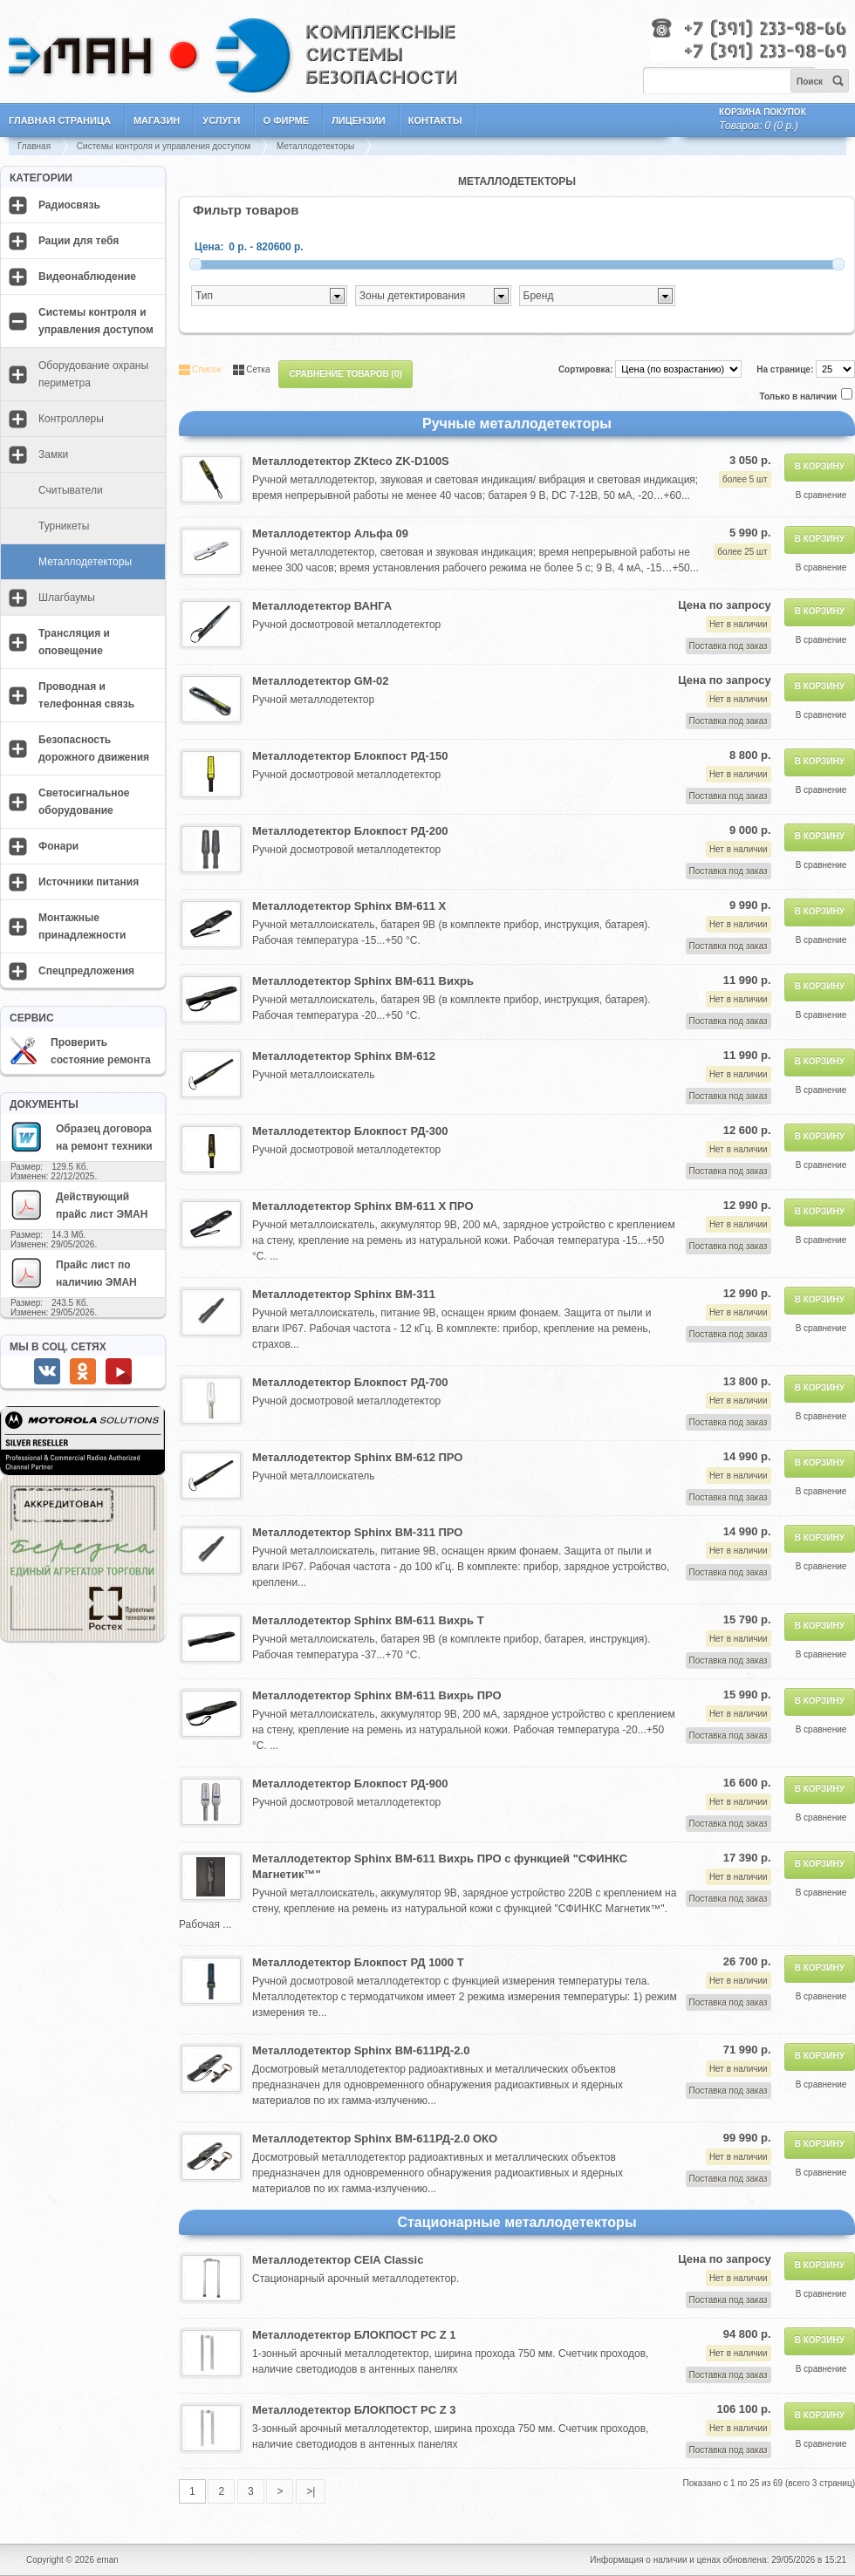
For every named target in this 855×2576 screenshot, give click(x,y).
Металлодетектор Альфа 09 (330, 533)
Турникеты (63, 526)
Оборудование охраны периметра (93, 374)
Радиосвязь (69, 205)
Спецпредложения (86, 971)
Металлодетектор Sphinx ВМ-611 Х (349, 905)
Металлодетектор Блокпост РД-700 (350, 1382)
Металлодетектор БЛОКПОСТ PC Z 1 (353, 2334)
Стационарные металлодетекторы (516, 2222)
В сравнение (821, 495)
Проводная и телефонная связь (86, 695)
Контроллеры (71, 419)
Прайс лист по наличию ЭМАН (73, 1272)
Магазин (156, 120)
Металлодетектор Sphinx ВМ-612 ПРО (357, 1457)
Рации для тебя (78, 241)
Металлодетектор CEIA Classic (337, 2259)
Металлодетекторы (315, 146)
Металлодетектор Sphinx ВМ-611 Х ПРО (363, 1206)
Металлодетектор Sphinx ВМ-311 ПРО (357, 1532)
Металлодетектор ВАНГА (322, 605)
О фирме (286, 120)
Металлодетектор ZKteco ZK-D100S (350, 461)
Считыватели (70, 490)
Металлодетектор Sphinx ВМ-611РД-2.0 (360, 2050)
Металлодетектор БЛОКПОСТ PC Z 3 (353, 2409)
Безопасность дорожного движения (93, 748)
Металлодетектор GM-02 (320, 680)
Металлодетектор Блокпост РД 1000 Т (358, 1962)
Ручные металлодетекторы (517, 423)
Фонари (58, 846)
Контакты (435, 120)
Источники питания (88, 882)
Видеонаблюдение (87, 276)
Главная (34, 146)
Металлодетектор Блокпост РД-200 (350, 830)
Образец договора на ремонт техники (81, 1136)
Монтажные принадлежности (82, 926)
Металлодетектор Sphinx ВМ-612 (343, 1056)
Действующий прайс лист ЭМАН (78, 1204)
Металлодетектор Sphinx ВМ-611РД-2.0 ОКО (374, 2138)
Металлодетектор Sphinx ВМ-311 (343, 1294)
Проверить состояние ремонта (80, 1051)
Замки (53, 454)
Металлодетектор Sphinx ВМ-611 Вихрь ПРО (377, 1695)
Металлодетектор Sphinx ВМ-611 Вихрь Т (368, 1620)
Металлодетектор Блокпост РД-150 (350, 755)
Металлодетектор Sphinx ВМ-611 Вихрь (363, 980)
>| (310, 2491)
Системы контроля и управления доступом (163, 146)
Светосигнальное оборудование (84, 802)
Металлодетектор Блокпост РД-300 (350, 1131)
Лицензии (359, 120)
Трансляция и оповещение (74, 642)
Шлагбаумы (66, 597)
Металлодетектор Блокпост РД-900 (350, 1783)
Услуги (221, 120)
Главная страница (60, 120)
